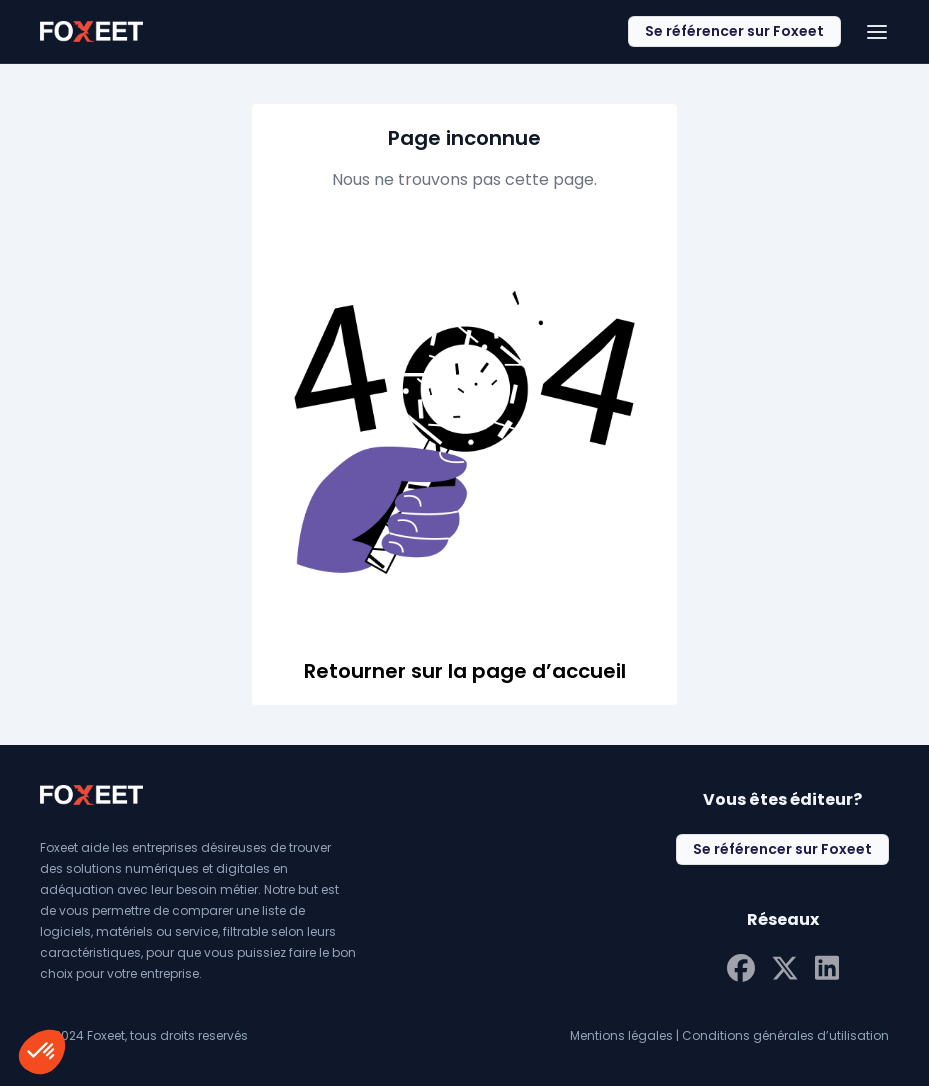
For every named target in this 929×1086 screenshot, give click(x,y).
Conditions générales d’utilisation (785, 1035)
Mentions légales (621, 1035)
